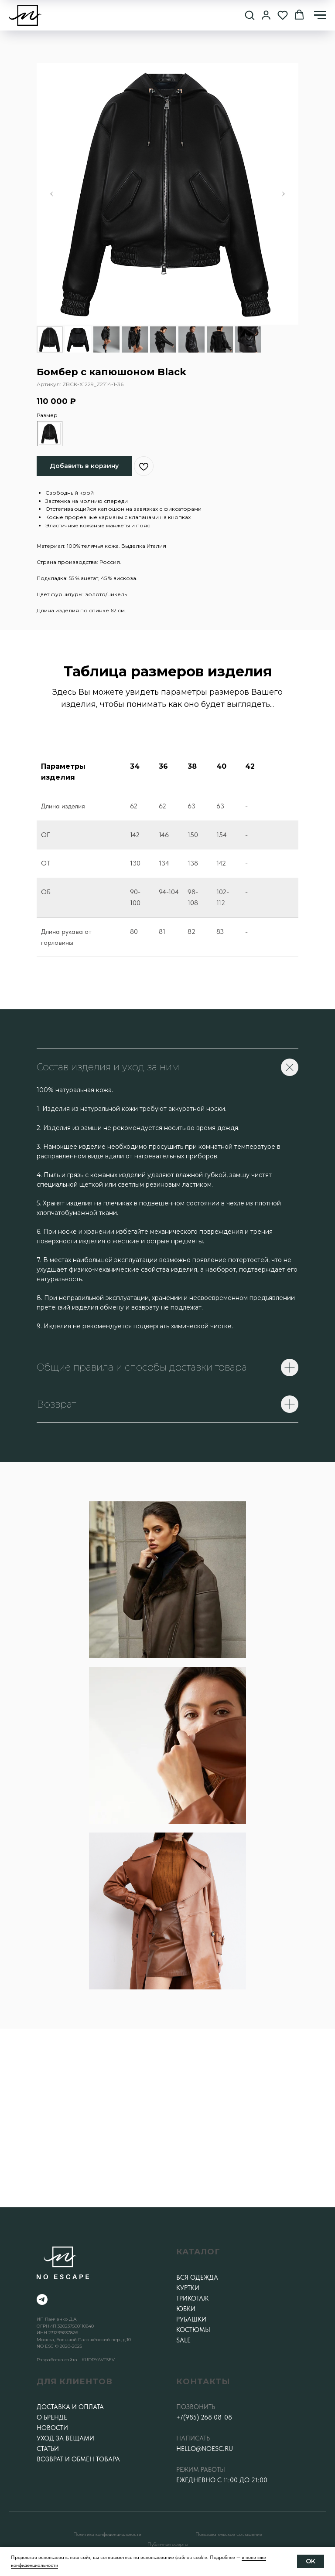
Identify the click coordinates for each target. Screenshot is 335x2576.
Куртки (187, 2288)
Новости (52, 2428)
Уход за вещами (65, 2438)
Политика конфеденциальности (107, 2534)
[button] (249, 15)
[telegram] (42, 2299)
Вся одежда (197, 2277)
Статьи (48, 2449)
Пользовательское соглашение (228, 2534)
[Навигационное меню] (320, 15)
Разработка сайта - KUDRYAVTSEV (76, 2359)
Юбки (185, 2309)
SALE (183, 2340)
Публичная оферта (167, 2544)
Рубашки (191, 2319)
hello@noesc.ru (204, 2449)
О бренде (52, 2417)
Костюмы (193, 2330)
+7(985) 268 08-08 (204, 2417)
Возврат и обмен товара (78, 2459)
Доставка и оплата (70, 2407)
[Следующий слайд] (283, 193)
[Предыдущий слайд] (51, 193)
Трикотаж (192, 2298)
